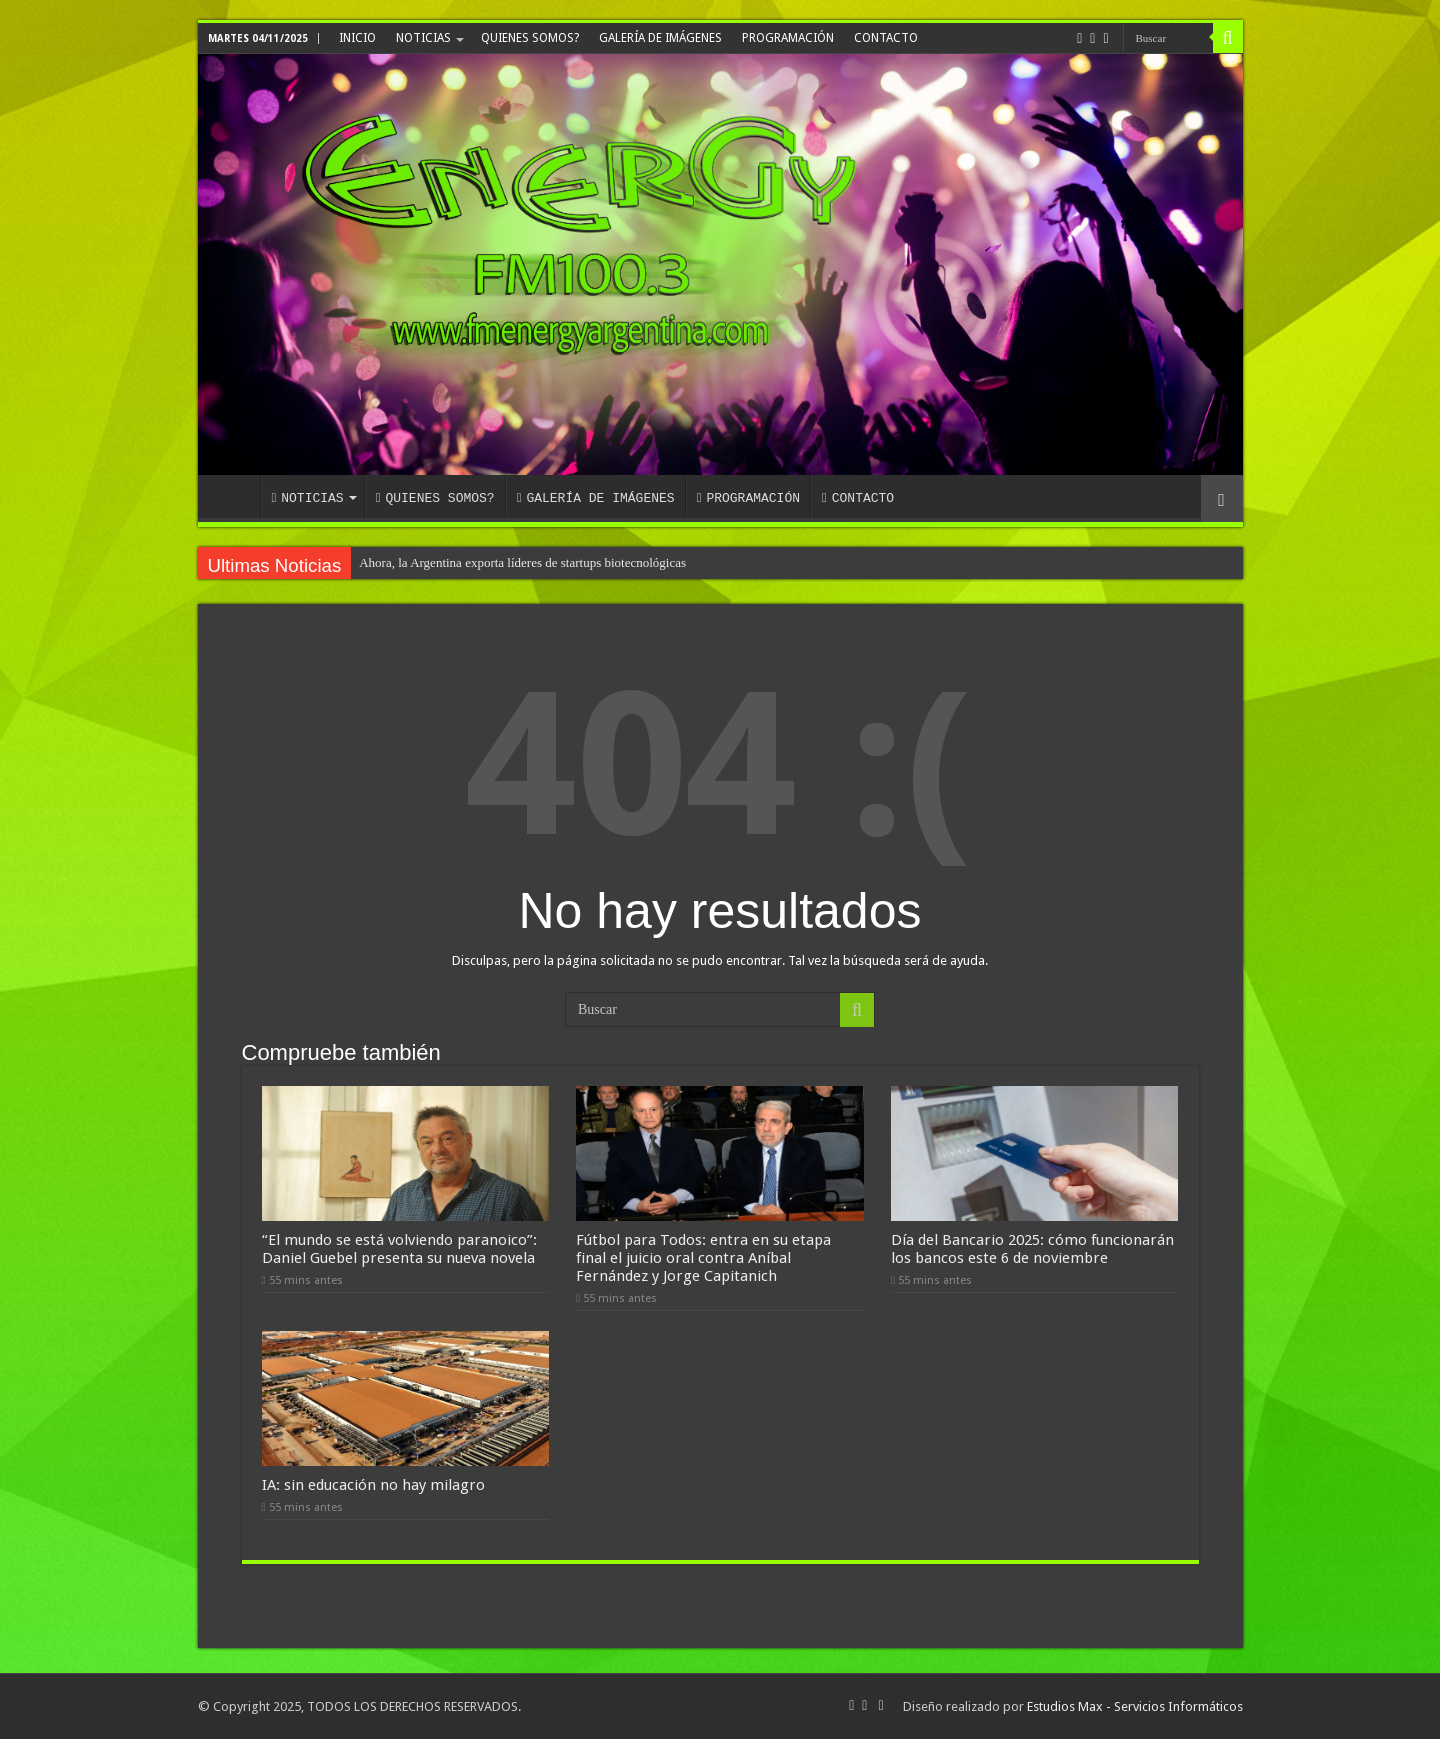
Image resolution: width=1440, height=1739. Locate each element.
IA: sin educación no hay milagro (373, 1485)
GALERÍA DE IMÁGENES (660, 38)
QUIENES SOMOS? (530, 38)
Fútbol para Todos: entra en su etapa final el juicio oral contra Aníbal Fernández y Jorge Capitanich (703, 1258)
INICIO (357, 38)
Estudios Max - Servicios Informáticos (1135, 1706)
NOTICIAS (423, 38)
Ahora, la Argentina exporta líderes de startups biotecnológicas (522, 562)
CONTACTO (886, 38)
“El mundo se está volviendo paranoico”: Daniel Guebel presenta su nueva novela (399, 1249)
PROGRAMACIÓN (788, 38)
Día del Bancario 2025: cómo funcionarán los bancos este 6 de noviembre (1032, 1249)
